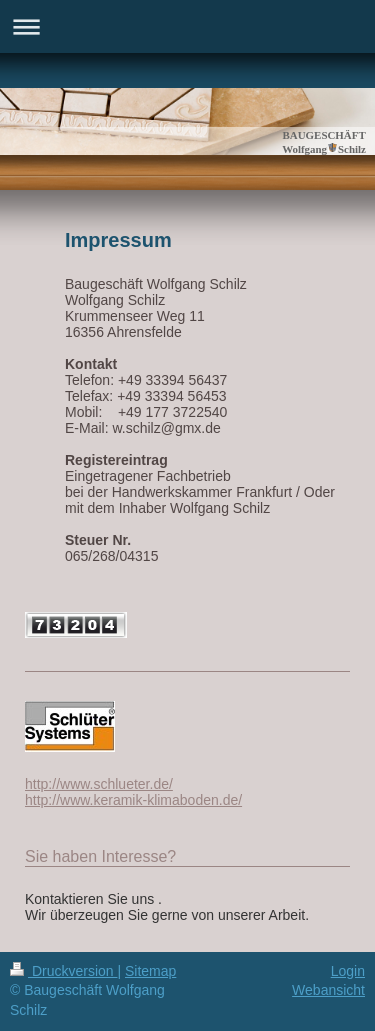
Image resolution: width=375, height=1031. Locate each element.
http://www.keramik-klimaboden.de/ (133, 800)
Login (348, 971)
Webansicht (328, 990)
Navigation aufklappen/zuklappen (187, 26)
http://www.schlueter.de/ (99, 784)
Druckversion (63, 971)
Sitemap (150, 971)
